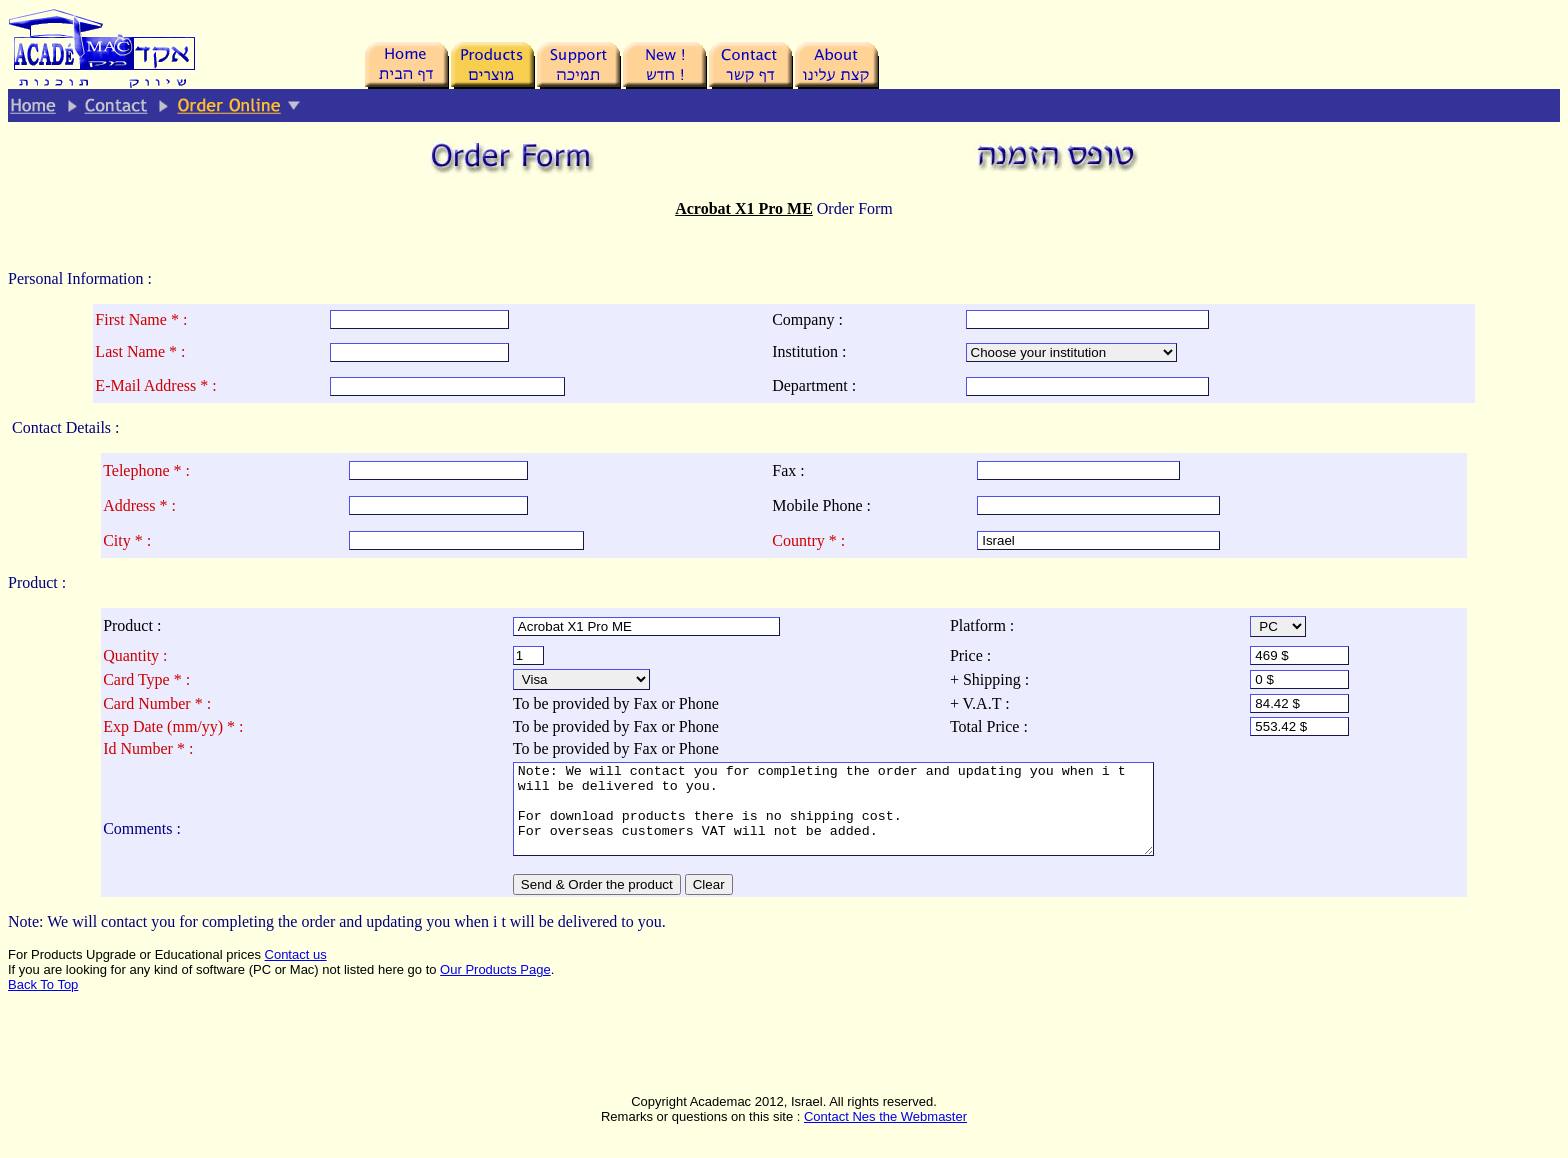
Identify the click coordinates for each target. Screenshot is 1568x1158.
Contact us (296, 972)
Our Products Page (495, 987)
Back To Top (43, 1002)
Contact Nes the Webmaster (885, 1134)
